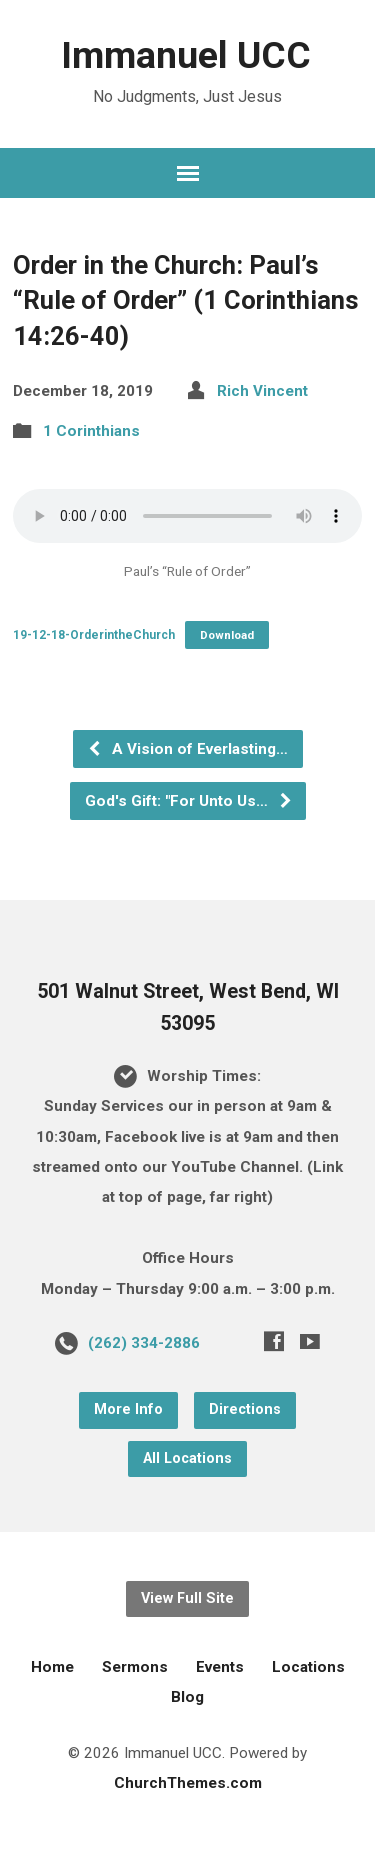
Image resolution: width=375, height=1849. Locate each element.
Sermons (135, 1667)
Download (227, 635)
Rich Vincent (262, 391)
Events (220, 1667)
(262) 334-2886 (144, 1343)
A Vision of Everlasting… (187, 749)
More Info (128, 1409)
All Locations (187, 1458)
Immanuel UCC (186, 55)
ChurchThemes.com (188, 1783)
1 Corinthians (91, 431)
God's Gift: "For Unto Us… (189, 801)
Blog (187, 1697)
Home (52, 1667)
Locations (308, 1667)
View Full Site (187, 1598)
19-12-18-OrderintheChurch (94, 635)
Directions (245, 1409)
